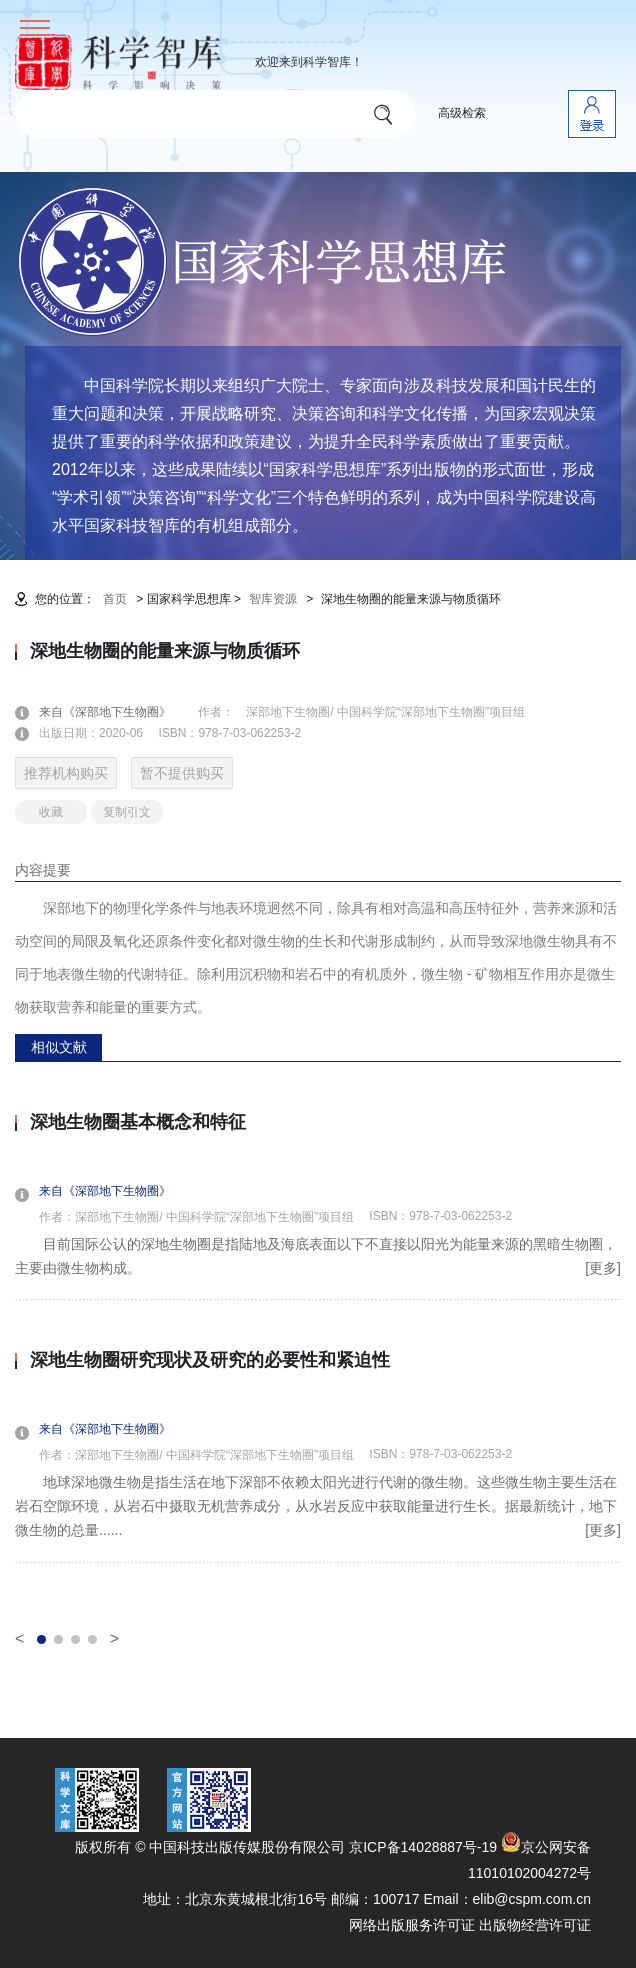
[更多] (603, 1268)
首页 (115, 599)
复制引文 (127, 812)
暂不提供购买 (182, 773)
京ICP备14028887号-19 (423, 1847)
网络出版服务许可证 (412, 1925)
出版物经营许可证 (535, 1925)
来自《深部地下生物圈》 (117, 712)
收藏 (51, 812)
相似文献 (59, 1047)
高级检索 (462, 113)
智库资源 (273, 599)
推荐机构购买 (66, 773)
